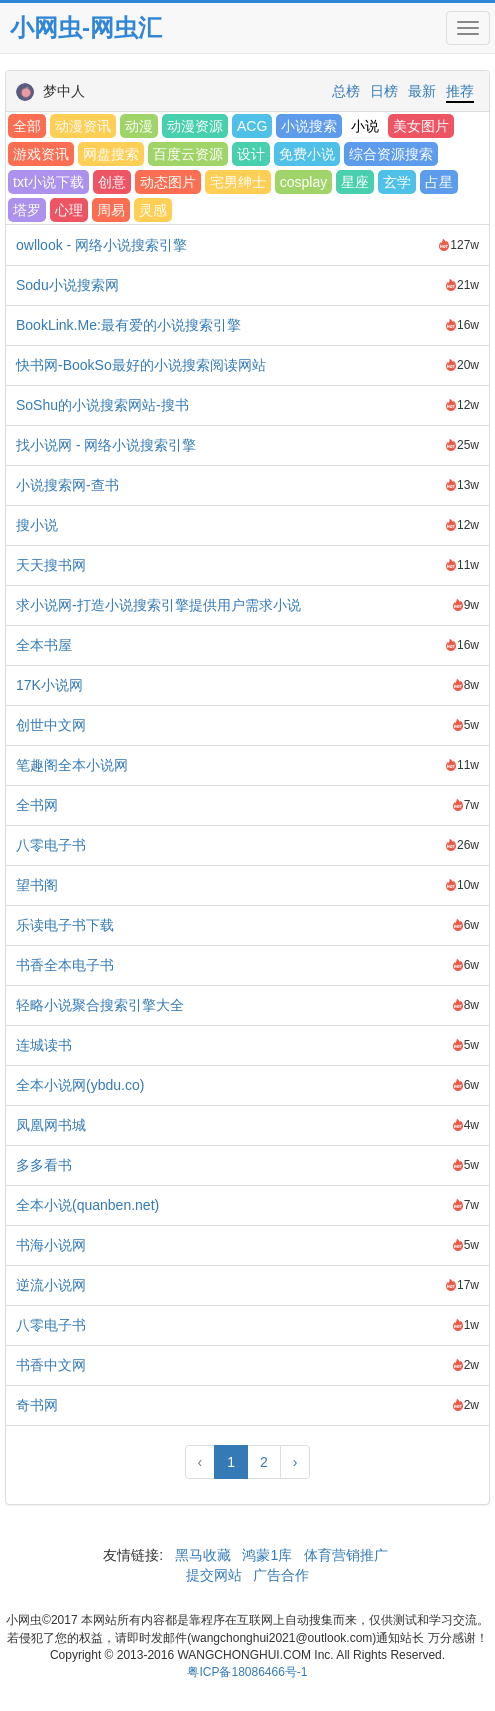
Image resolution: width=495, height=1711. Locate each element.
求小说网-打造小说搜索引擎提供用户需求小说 (158, 605)
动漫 (139, 126)
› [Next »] (295, 1462)
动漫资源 (195, 126)
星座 (355, 182)
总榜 (346, 91)
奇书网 (37, 1405)
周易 (111, 210)
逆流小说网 (51, 1285)
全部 (27, 126)
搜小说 (37, 525)
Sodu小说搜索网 (67, 285)
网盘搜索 (111, 154)
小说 (365, 126)
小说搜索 (309, 126)
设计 (251, 154)
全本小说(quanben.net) (87, 1205)
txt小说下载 (48, 182)
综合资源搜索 (391, 154)
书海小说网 (51, 1245)
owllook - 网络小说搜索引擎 (101, 245)
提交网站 (216, 1575)
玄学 (397, 182)
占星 (439, 182)
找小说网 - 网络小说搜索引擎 (106, 445)
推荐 (460, 91)
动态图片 (168, 182)
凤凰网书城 (51, 1125)
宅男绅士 (238, 182)
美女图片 (421, 126)
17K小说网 (49, 685)
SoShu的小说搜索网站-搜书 (102, 405)
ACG (252, 126)
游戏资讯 (41, 154)
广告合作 (279, 1575)
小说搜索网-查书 (67, 485)
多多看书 (44, 1165)
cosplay (303, 182)
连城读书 (44, 1045)
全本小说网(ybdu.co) (80, 1085)
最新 (422, 91)
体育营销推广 (346, 1555)
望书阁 (37, 885)
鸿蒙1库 (268, 1555)
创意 (112, 182)
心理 (69, 210)
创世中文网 (51, 725)
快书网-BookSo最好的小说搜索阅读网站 (141, 365)
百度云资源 (188, 154)
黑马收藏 (203, 1555)
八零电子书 (51, 845)
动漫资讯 (83, 126)
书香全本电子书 (65, 965)
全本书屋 (44, 645)
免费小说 (307, 154)
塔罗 (27, 210)
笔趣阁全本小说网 (72, 765)
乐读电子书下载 (65, 925)
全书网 (37, 805)
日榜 (384, 91)
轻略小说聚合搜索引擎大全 (100, 1005)
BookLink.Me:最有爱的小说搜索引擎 (128, 325)
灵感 (153, 210)
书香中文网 (51, 1365)
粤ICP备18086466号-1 (247, 1672)
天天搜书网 (51, 565)
